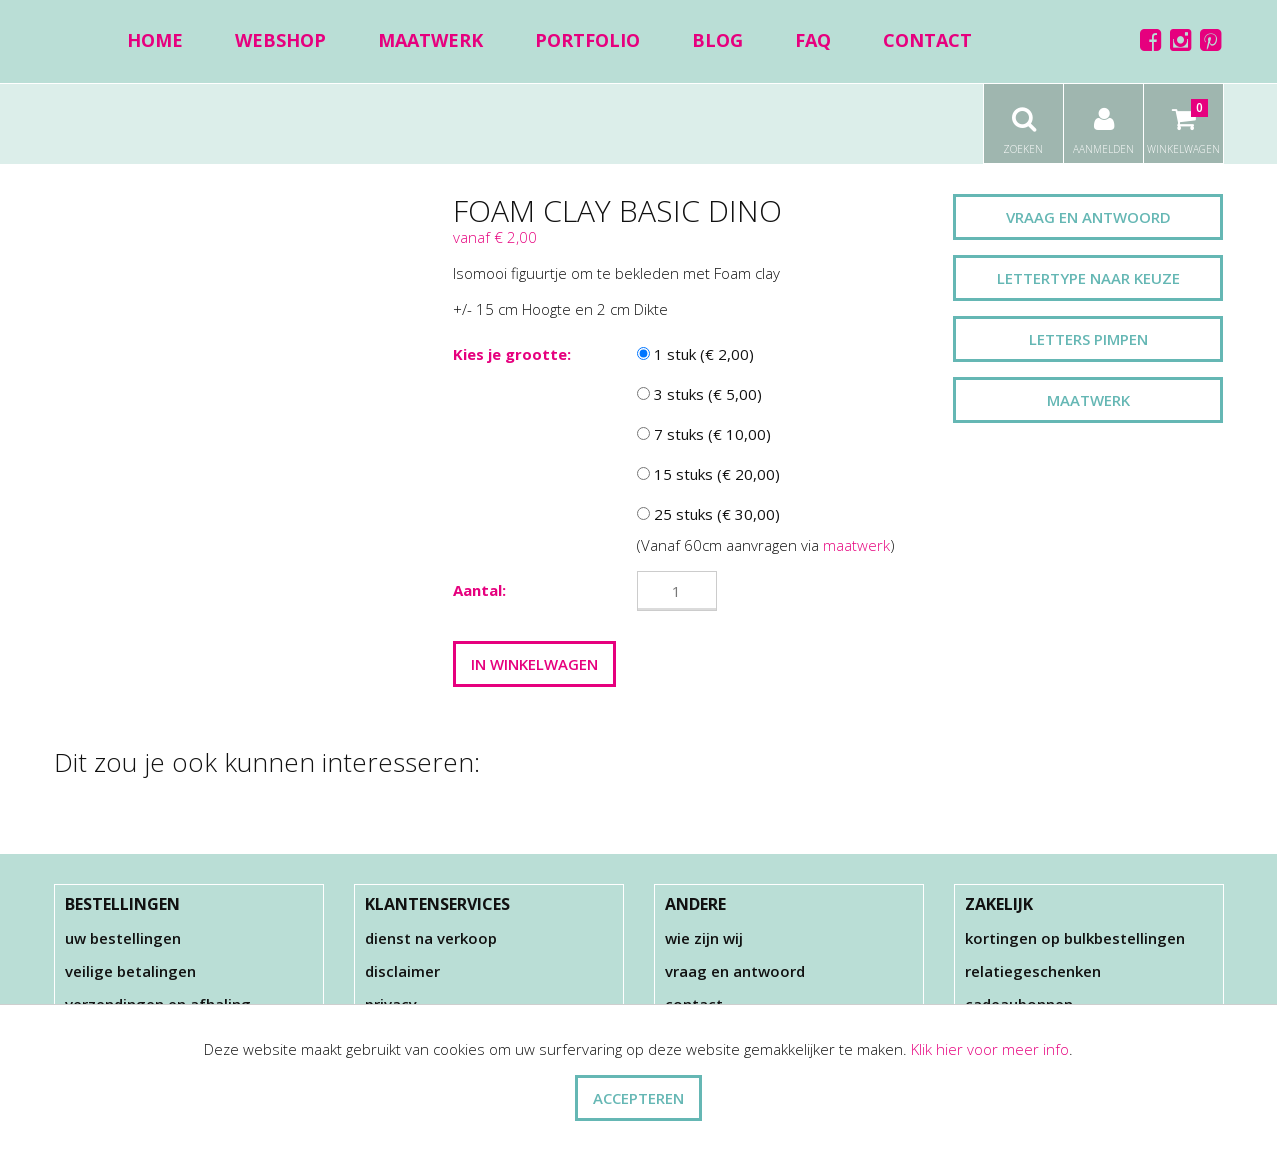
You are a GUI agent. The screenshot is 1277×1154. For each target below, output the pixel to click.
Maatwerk (430, 40)
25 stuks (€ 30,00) (708, 514)
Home (155, 40)
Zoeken (1023, 120)
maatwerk (856, 545)
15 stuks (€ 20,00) (708, 474)
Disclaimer (402, 971)
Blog (717, 40)
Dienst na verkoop (431, 938)
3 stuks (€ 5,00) (699, 394)
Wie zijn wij (704, 938)
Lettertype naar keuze (1088, 278)
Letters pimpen (1088, 339)
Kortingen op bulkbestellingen (1075, 938)
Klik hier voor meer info (990, 1049)
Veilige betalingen (130, 971)
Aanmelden (1103, 120)
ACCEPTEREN (638, 1098)
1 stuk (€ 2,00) (695, 354)
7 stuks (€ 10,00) (704, 434)
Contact (927, 40)
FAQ (813, 40)
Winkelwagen (1183, 120)
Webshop (280, 40)
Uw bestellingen (123, 938)
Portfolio (587, 40)
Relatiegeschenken (1033, 971)
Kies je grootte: (512, 354)
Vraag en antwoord (1088, 217)
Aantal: (479, 590)
